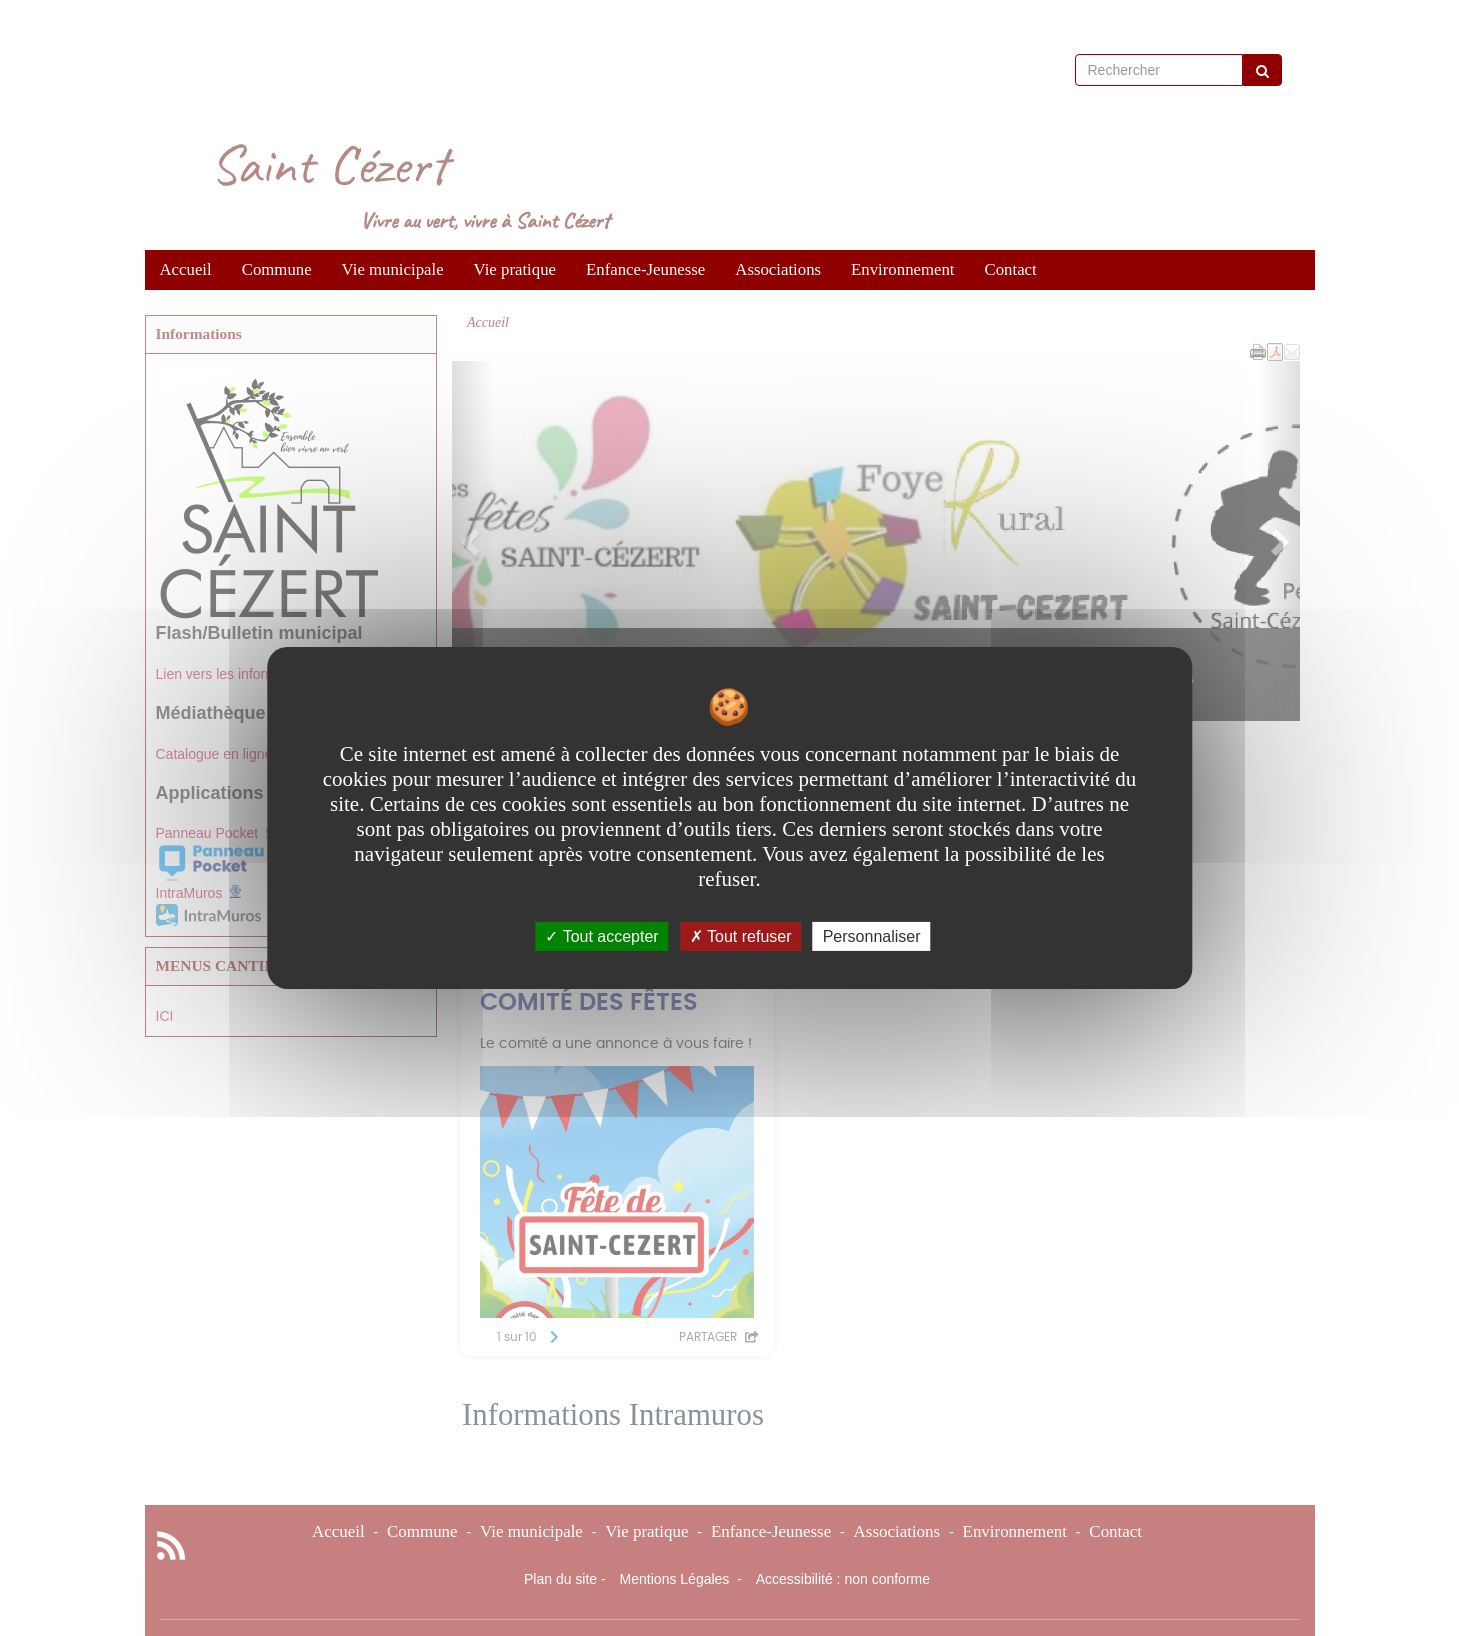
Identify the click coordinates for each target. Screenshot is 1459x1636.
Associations (778, 269)
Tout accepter (601, 936)
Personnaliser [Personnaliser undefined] (872, 936)
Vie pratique (515, 269)
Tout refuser (741, 936)
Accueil (186, 269)
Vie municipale (393, 269)
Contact (1011, 269)
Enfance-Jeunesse (645, 269)
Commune (277, 269)
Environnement (902, 269)
